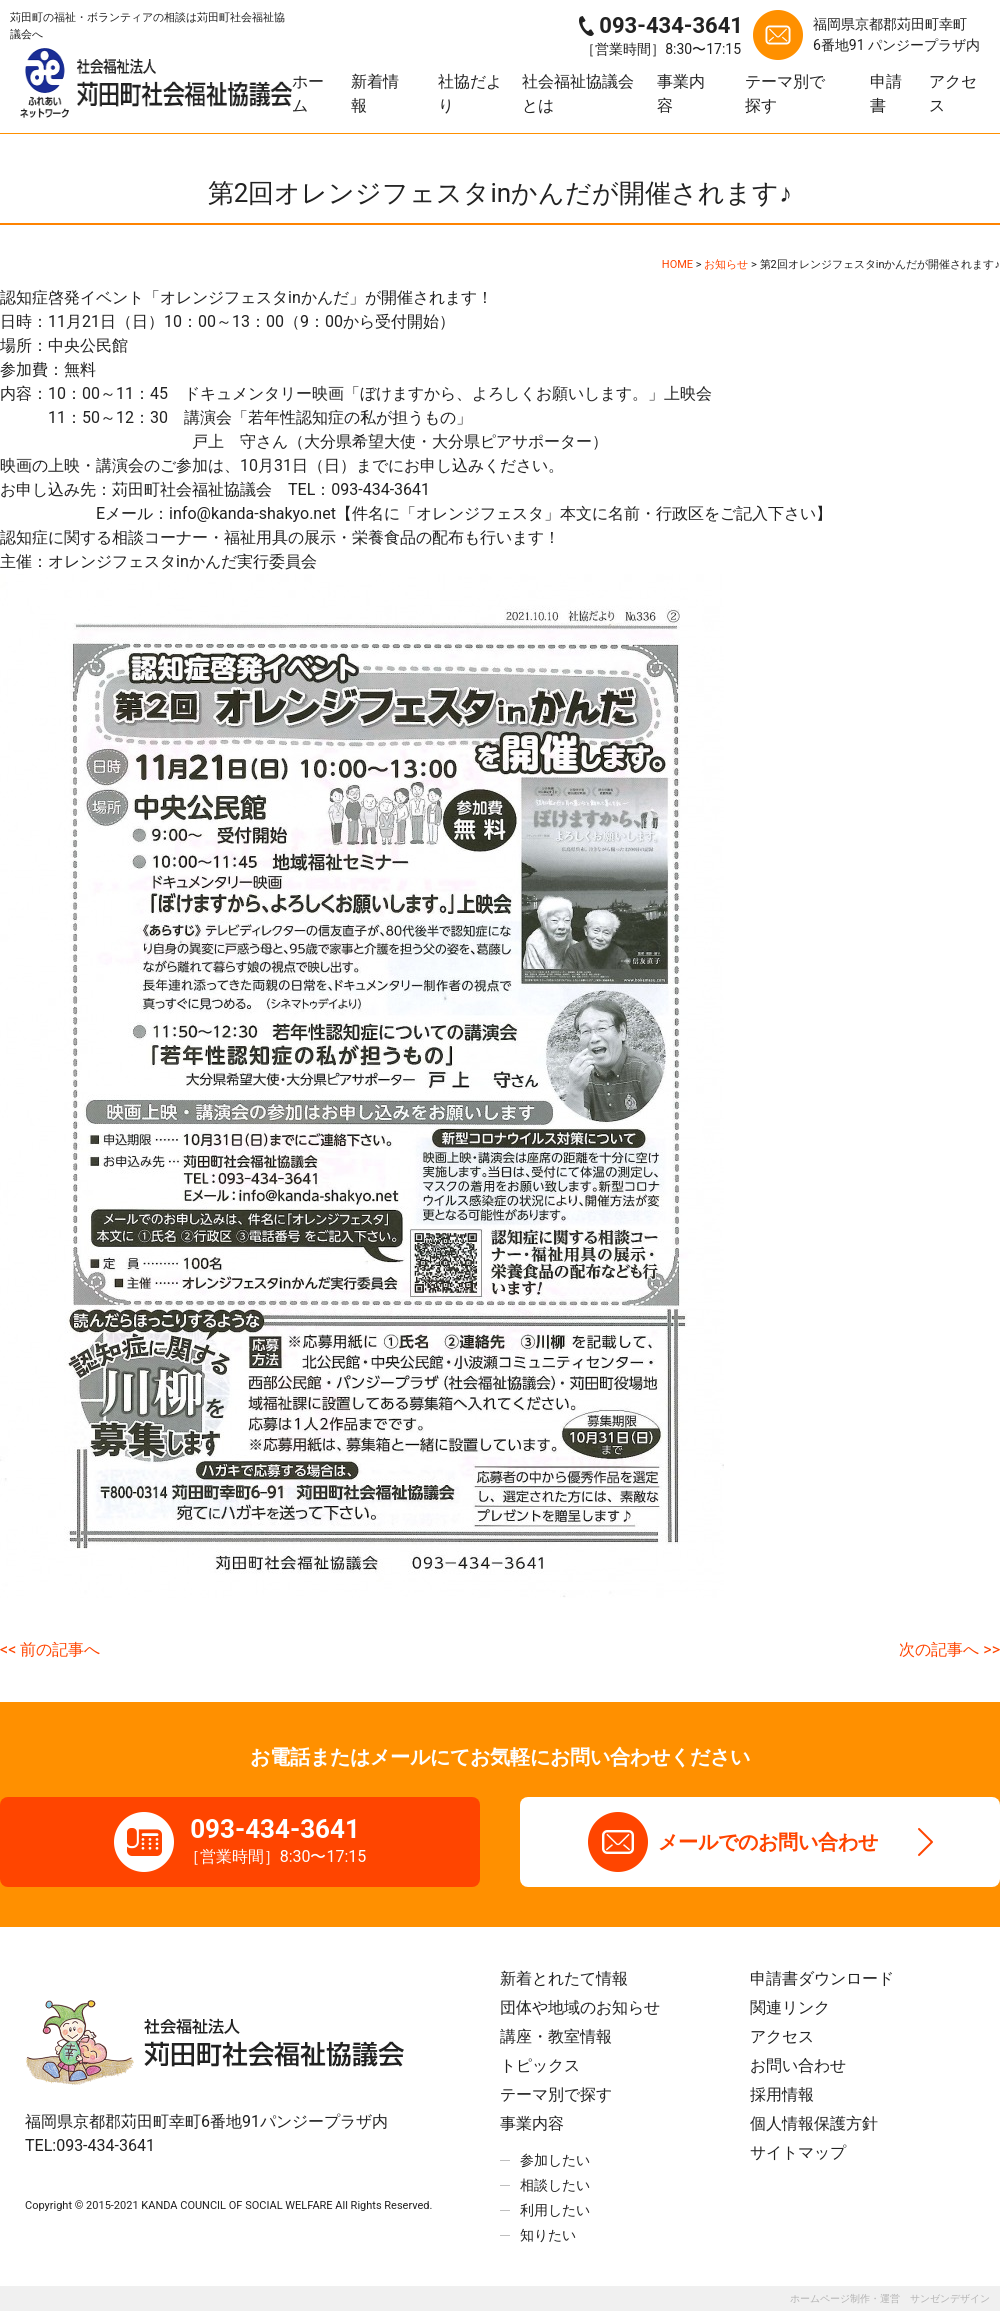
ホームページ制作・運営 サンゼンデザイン (890, 2298)
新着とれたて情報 (564, 1978)
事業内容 (681, 93)
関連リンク (790, 2007)
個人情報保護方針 (814, 2123)
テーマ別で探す (785, 93)
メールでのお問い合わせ (768, 1842)
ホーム (308, 93)
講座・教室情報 (556, 2036)
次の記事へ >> (949, 1649)
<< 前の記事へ (50, 1649)
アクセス (953, 93)
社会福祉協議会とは (578, 93)
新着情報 (375, 93)
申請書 (886, 93)
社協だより (470, 93)
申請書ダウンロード (822, 1978)
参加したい (555, 2160)
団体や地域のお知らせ (580, 2007)
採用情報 (782, 2094)
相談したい (555, 2185)
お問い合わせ (798, 2065)
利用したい (555, 2210)
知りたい (548, 2235)
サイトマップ (798, 2152)
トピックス (540, 2065)
